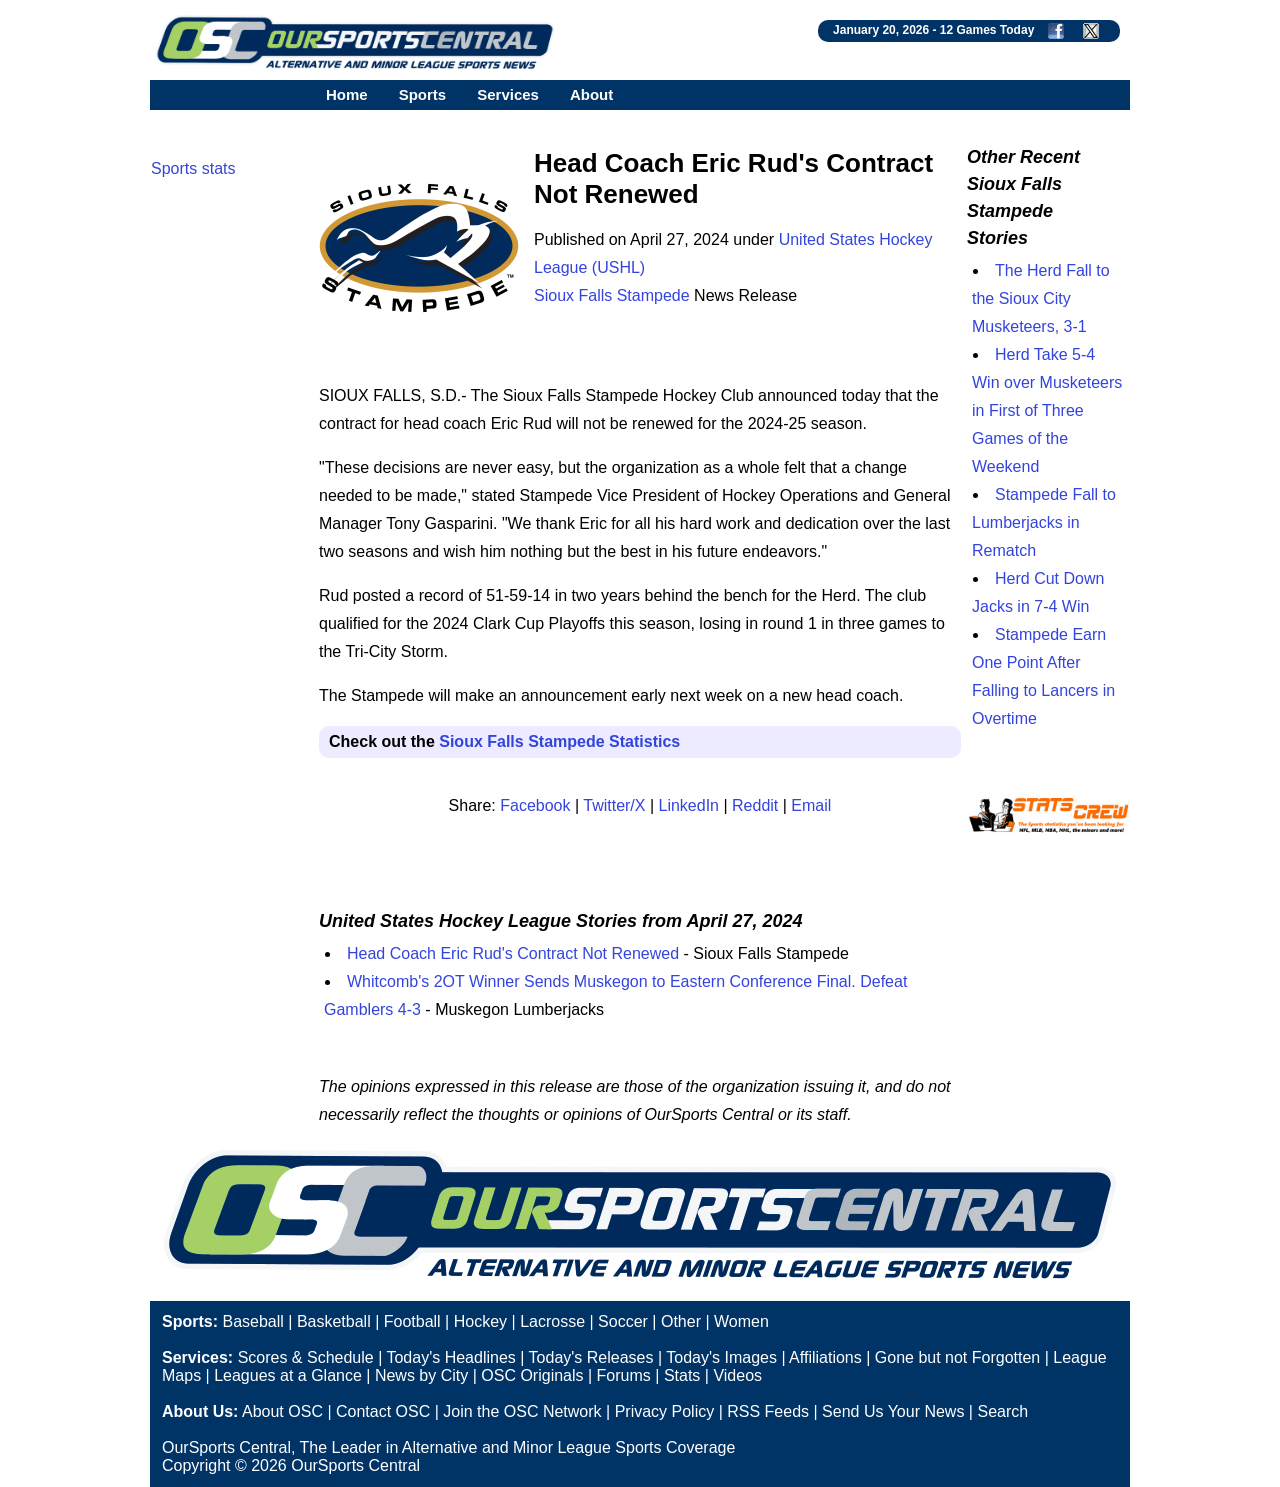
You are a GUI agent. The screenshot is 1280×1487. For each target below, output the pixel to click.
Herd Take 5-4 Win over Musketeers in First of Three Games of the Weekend (1047, 410)
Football (412, 1321)
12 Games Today (987, 30)
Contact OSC (383, 1411)
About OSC (282, 1411)
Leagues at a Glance (288, 1375)
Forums (624, 1375)
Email (811, 805)
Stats (682, 1375)
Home (347, 94)
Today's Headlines (450, 1357)
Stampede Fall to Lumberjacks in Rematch (1044, 522)
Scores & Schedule (306, 1357)
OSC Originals (532, 1375)
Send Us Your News (893, 1411)
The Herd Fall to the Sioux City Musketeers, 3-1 (1041, 298)
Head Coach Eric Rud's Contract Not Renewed (513, 953)
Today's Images (721, 1357)
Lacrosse (552, 1321)
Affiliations (825, 1357)
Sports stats (193, 168)
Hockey (480, 1321)
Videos (737, 1375)
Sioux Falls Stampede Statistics (559, 741)
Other (681, 1321)
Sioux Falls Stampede (612, 295)
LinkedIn (689, 805)
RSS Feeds (768, 1411)
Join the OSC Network (522, 1411)
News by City (421, 1375)
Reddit (755, 805)
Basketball (334, 1321)
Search (1002, 1411)
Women (741, 1321)
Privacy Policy (665, 1411)
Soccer (623, 1321)
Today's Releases (591, 1357)
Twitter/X (614, 805)
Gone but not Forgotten (957, 1357)
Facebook (535, 805)
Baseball (252, 1321)
